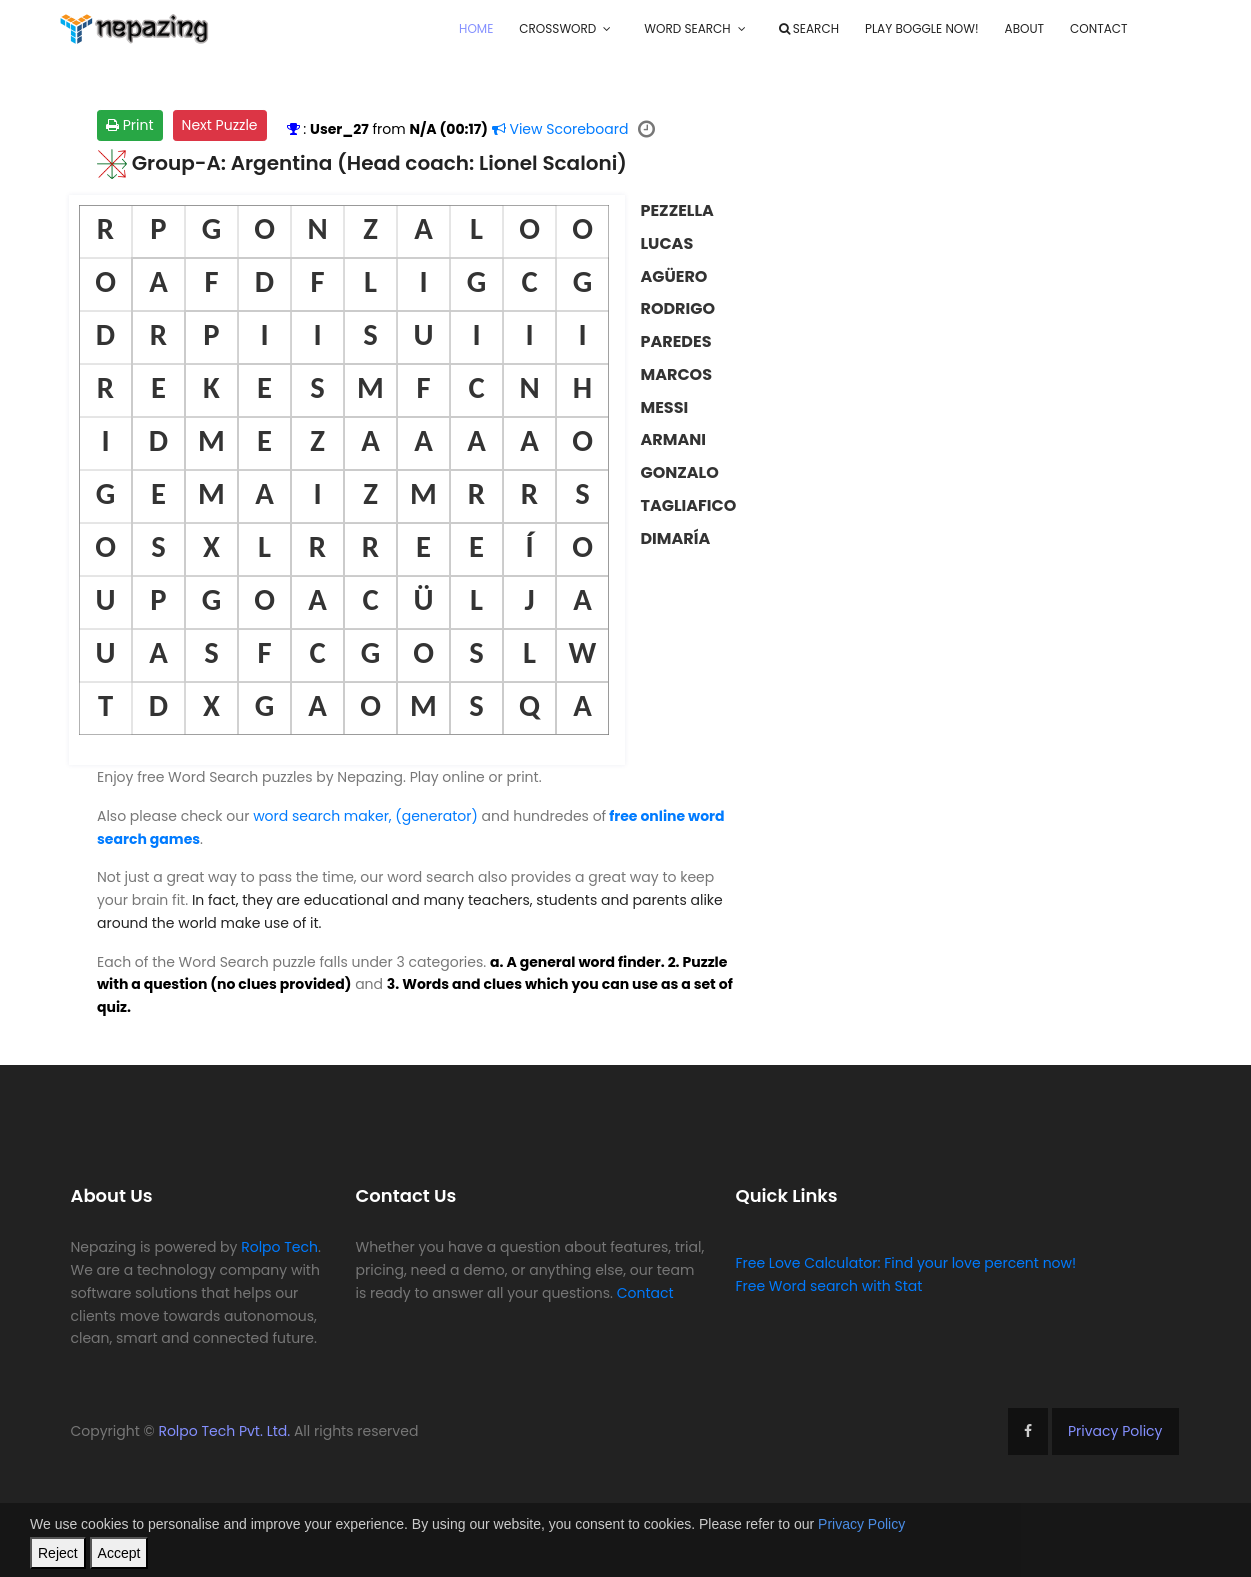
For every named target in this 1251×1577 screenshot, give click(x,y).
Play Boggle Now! (922, 28)
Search (809, 28)
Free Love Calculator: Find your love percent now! (905, 1263)
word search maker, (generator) (365, 816)
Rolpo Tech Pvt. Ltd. (224, 1431)
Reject (58, 1553)
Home (476, 28)
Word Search (687, 28)
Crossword (557, 28)
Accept (119, 1553)
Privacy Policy (1115, 1431)
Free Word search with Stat (828, 1286)
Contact (1098, 28)
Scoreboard (560, 129)
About (1024, 28)
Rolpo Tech (279, 1247)
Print (130, 125)
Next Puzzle (220, 125)
